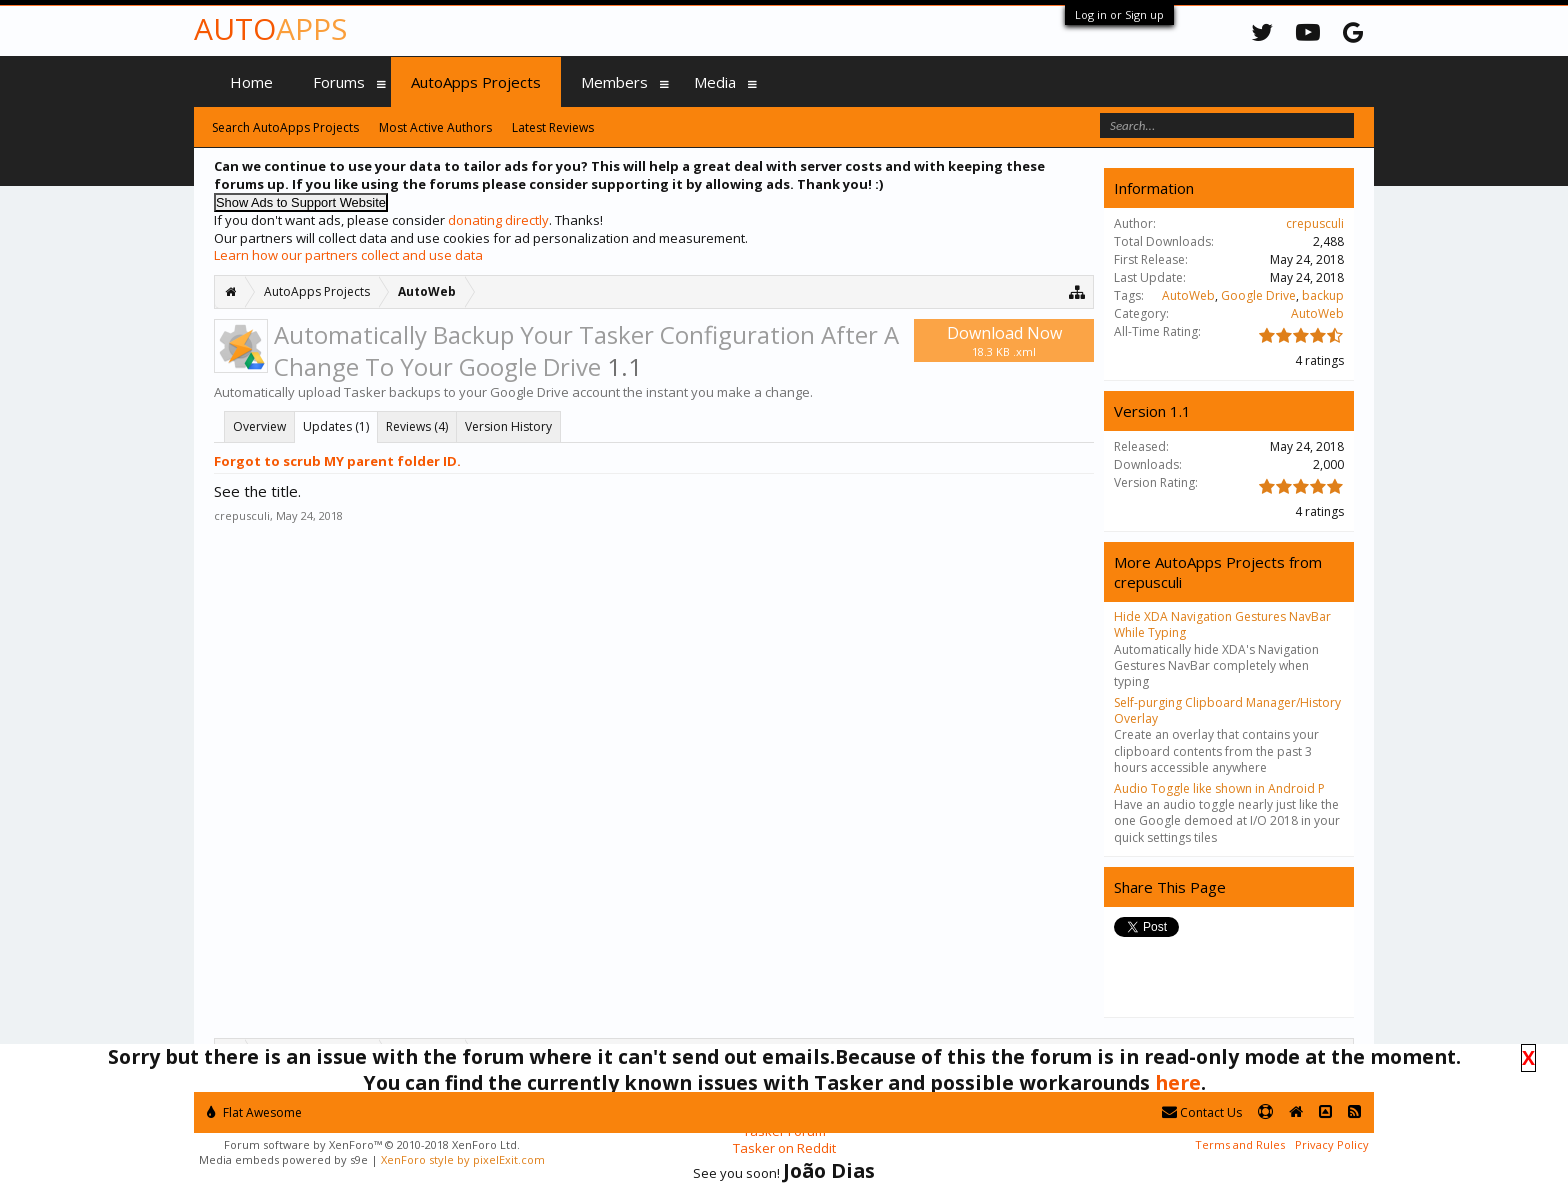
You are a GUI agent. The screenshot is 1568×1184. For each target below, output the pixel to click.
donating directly (498, 220)
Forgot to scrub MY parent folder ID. (337, 461)
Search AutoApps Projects (285, 127)
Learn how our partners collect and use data (348, 255)
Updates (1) (336, 426)
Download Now (1004, 340)
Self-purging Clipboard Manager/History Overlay (1227, 710)
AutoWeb (1188, 295)
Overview (259, 426)
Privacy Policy (1332, 1144)
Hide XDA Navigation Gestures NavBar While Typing (1222, 624)
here (1178, 1082)
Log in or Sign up (1119, 14)
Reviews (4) (417, 426)
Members (614, 82)
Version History (508, 426)
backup (1323, 295)
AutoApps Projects (476, 82)
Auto (270, 28)
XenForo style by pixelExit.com (463, 1159)
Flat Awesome (254, 1112)
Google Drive (1258, 295)
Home (251, 82)
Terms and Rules (1240, 1144)
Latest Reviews (553, 127)
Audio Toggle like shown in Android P (1219, 788)
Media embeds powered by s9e (283, 1159)
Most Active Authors (435, 127)
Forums (339, 82)
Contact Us (1202, 1112)
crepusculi (242, 515)
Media (715, 82)
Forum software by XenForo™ (372, 1144)
